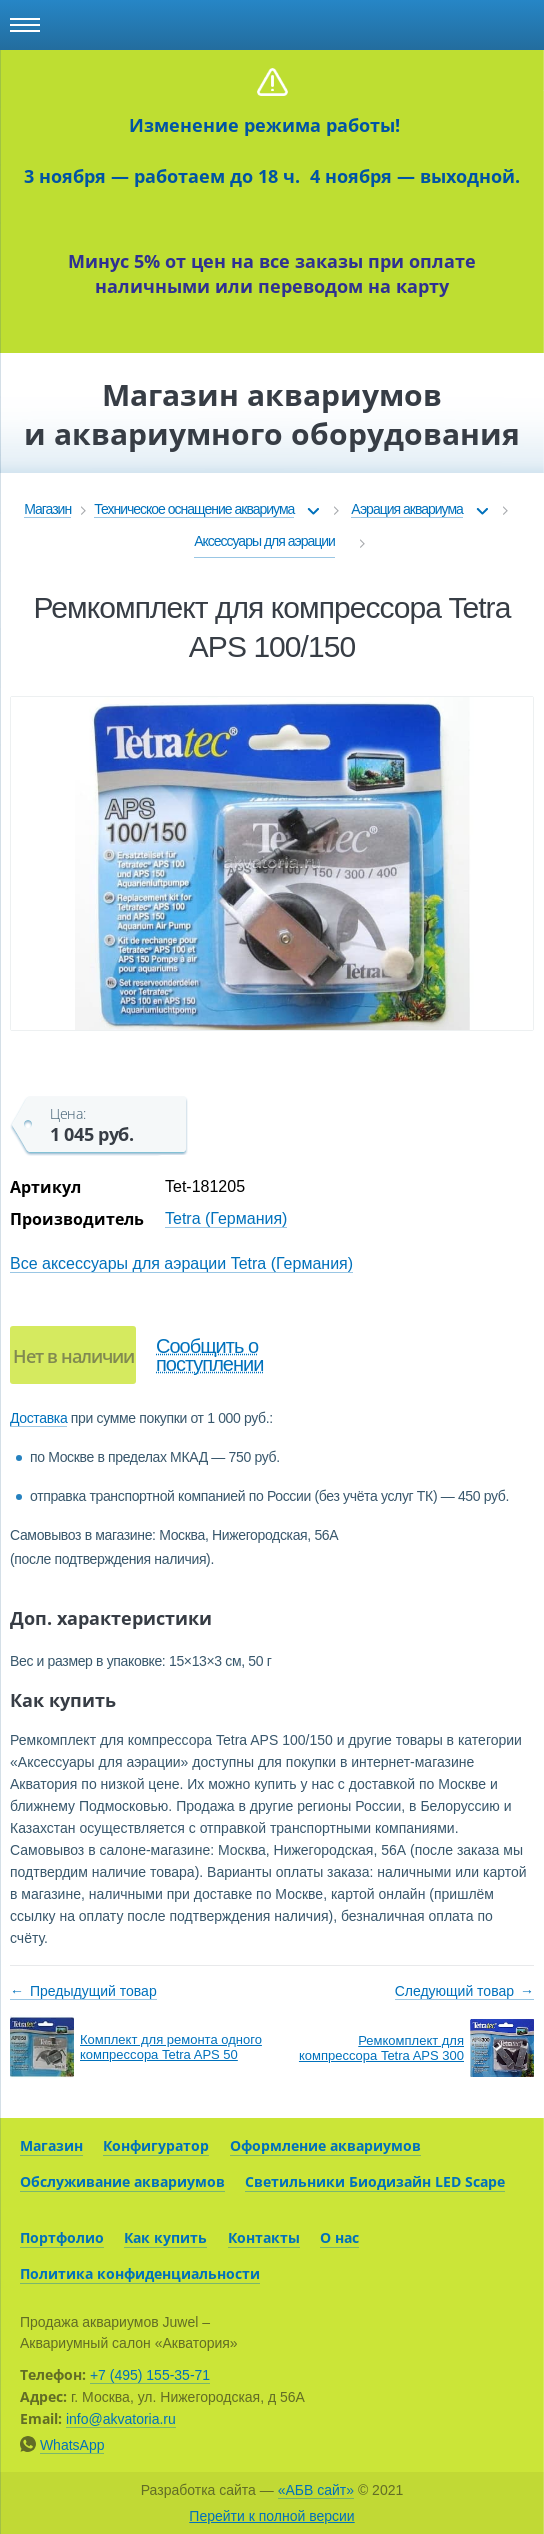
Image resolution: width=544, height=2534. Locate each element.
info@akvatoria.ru (121, 2419)
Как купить (165, 2237)
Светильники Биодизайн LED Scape (375, 2181)
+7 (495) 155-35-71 (150, 2375)
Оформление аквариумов (325, 2145)
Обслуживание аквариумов (122, 2181)
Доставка (38, 1418)
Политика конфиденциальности (140, 2273)
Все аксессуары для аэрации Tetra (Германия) (181, 1263)
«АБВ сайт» (316, 2490)
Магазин (51, 2145)
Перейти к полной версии (271, 2516)
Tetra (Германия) (226, 1218)
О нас (339, 2237)
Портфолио (62, 2237)
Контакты (264, 2237)
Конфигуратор (156, 2145)
